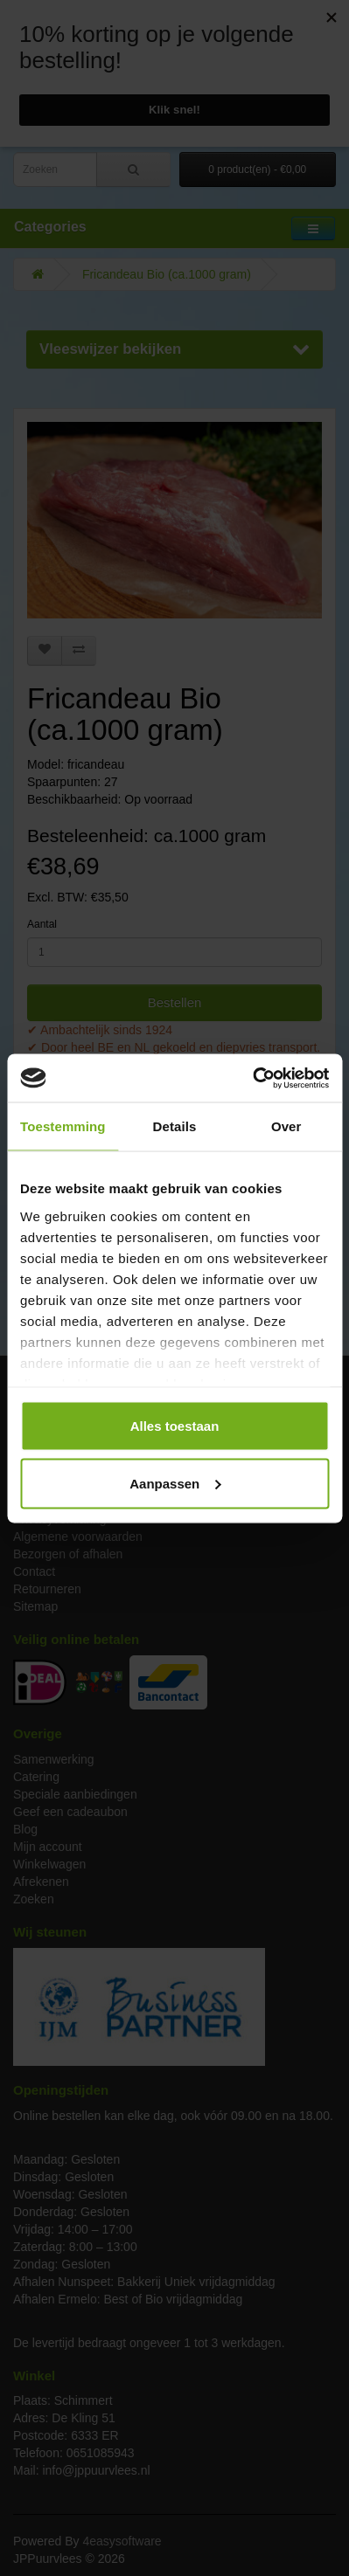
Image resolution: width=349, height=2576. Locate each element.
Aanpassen (174, 1482)
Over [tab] (286, 1126)
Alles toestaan (175, 1426)
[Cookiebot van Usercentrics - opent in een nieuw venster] (252, 1078)
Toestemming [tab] (63, 1126)
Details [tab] (175, 1126)
